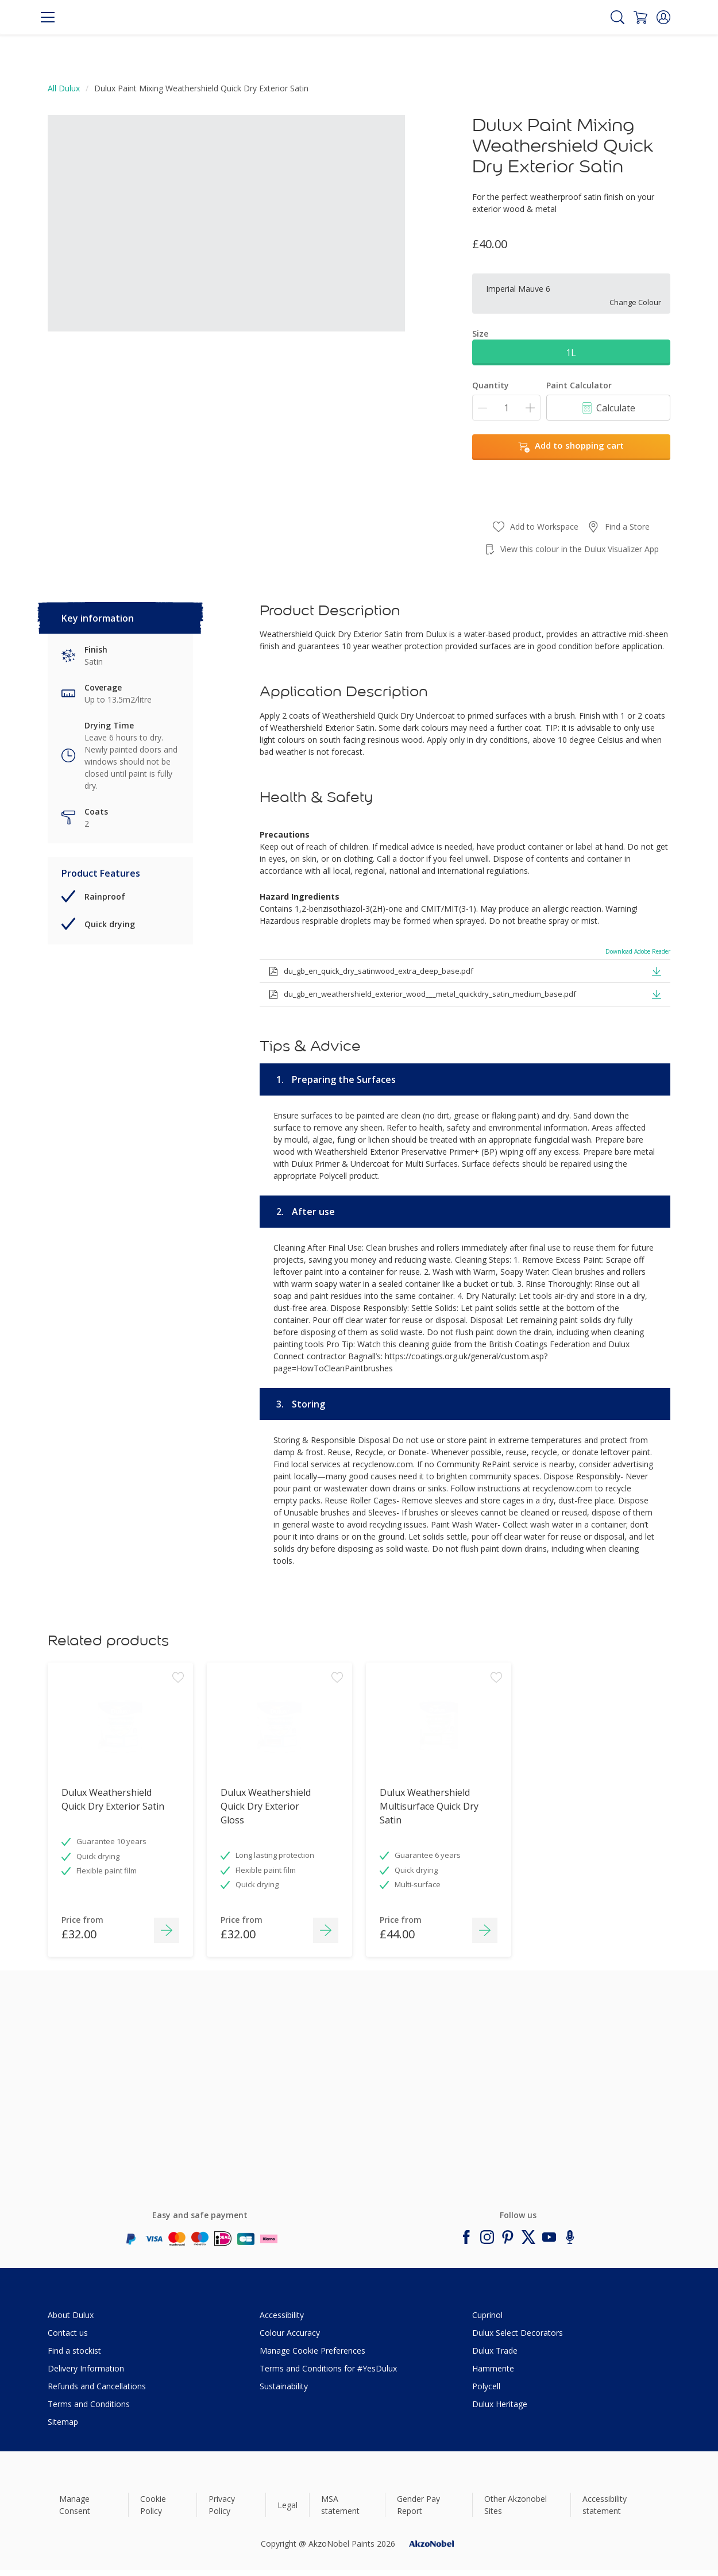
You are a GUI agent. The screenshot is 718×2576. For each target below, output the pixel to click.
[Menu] (48, 17)
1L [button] (571, 352)
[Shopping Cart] (640, 17)
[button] (663, 17)
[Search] (617, 17)
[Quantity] (506, 408)
